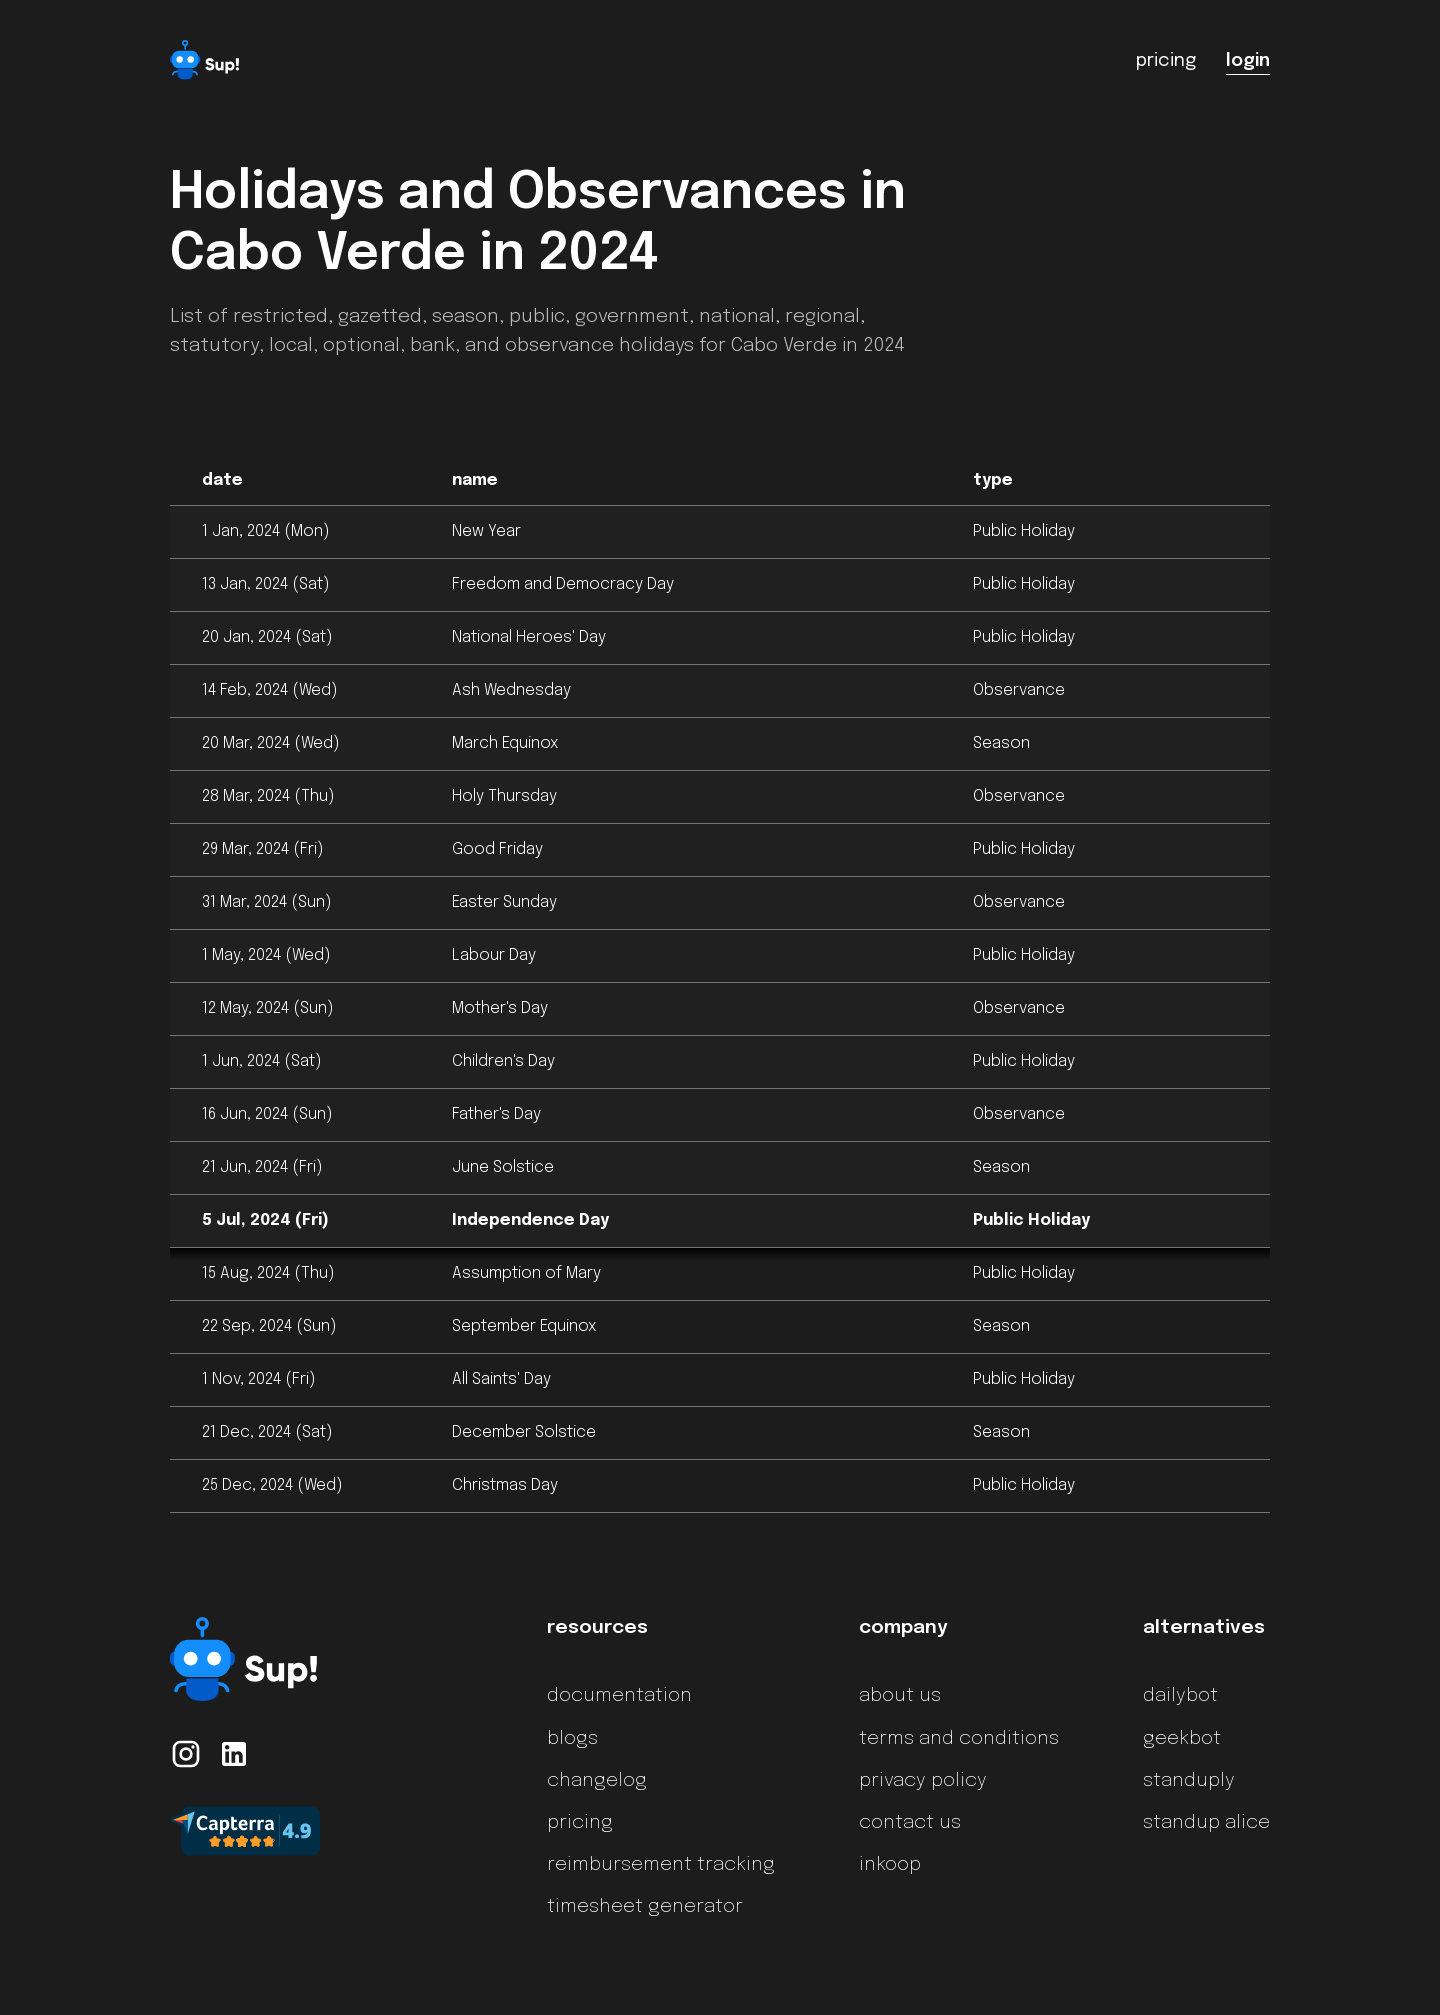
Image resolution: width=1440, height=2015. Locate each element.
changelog (597, 1781)
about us (900, 1696)
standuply (1189, 1781)
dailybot (1180, 1696)
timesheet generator (645, 1907)
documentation (619, 1696)
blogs (572, 1739)
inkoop (890, 1865)
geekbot (1182, 1739)
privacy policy (923, 1781)
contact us (910, 1823)
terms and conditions (959, 1739)
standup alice (1206, 1823)
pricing (580, 1823)
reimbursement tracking (661, 1865)
